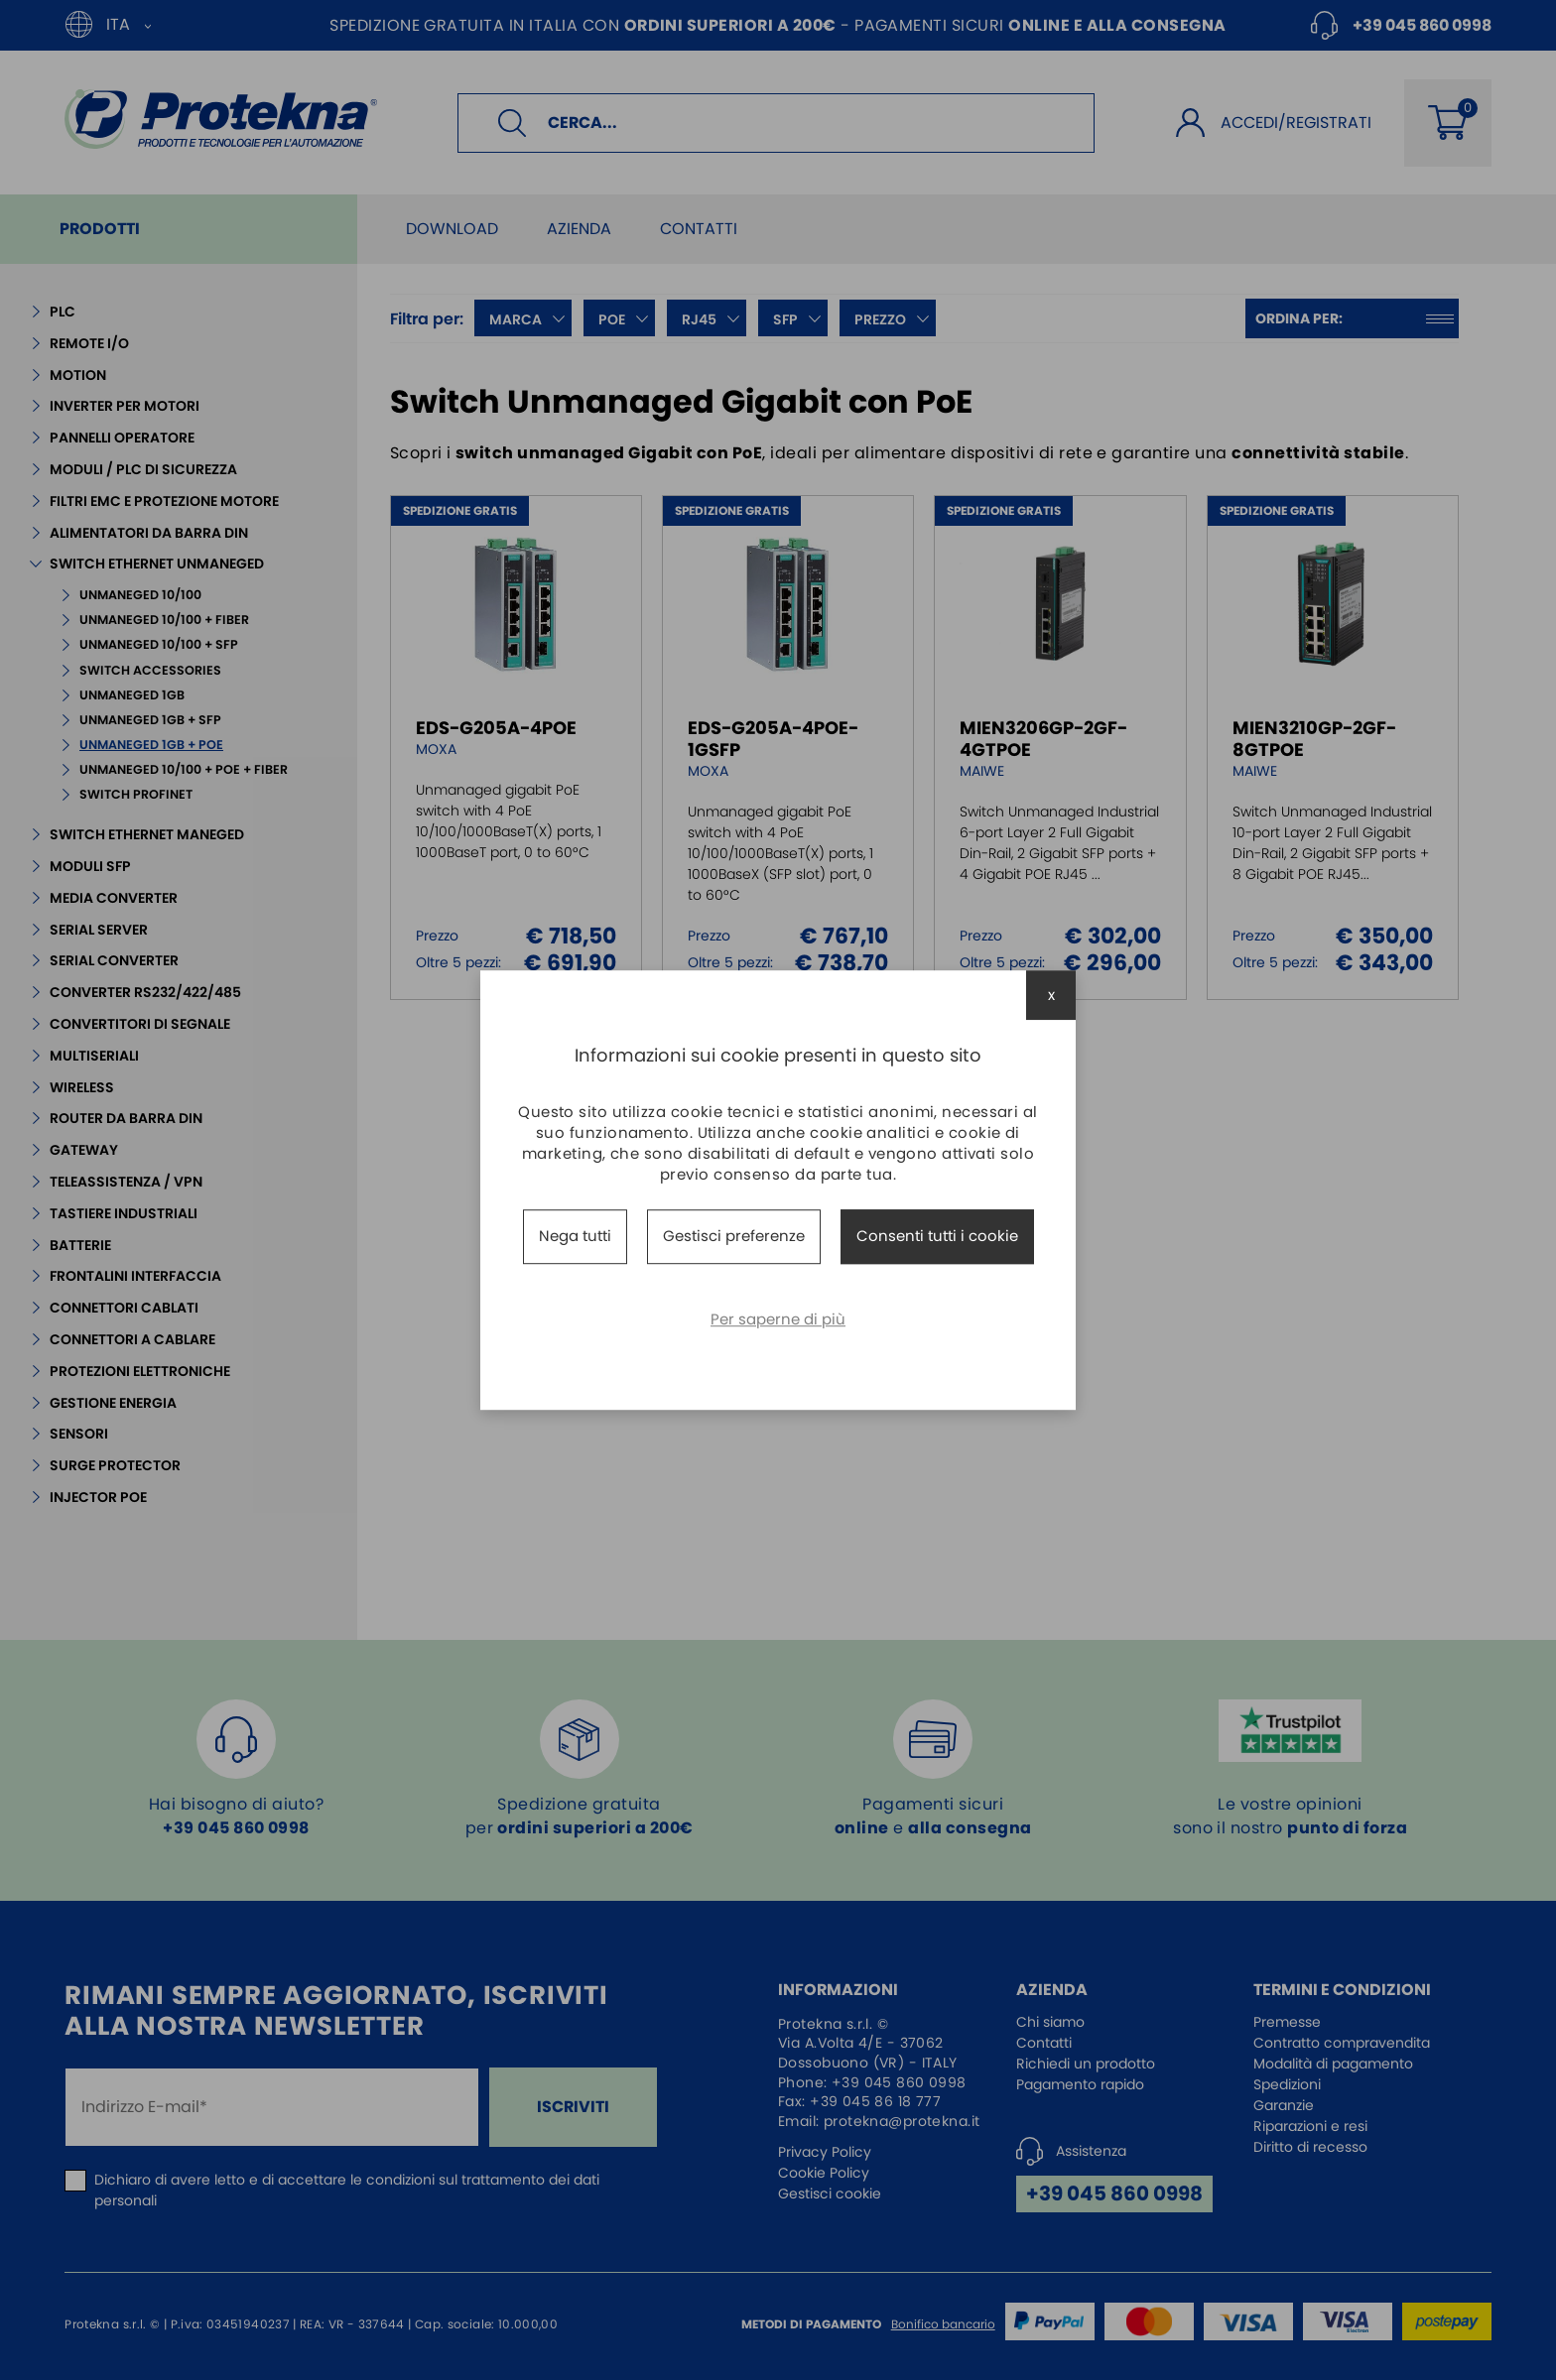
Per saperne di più (778, 1319)
